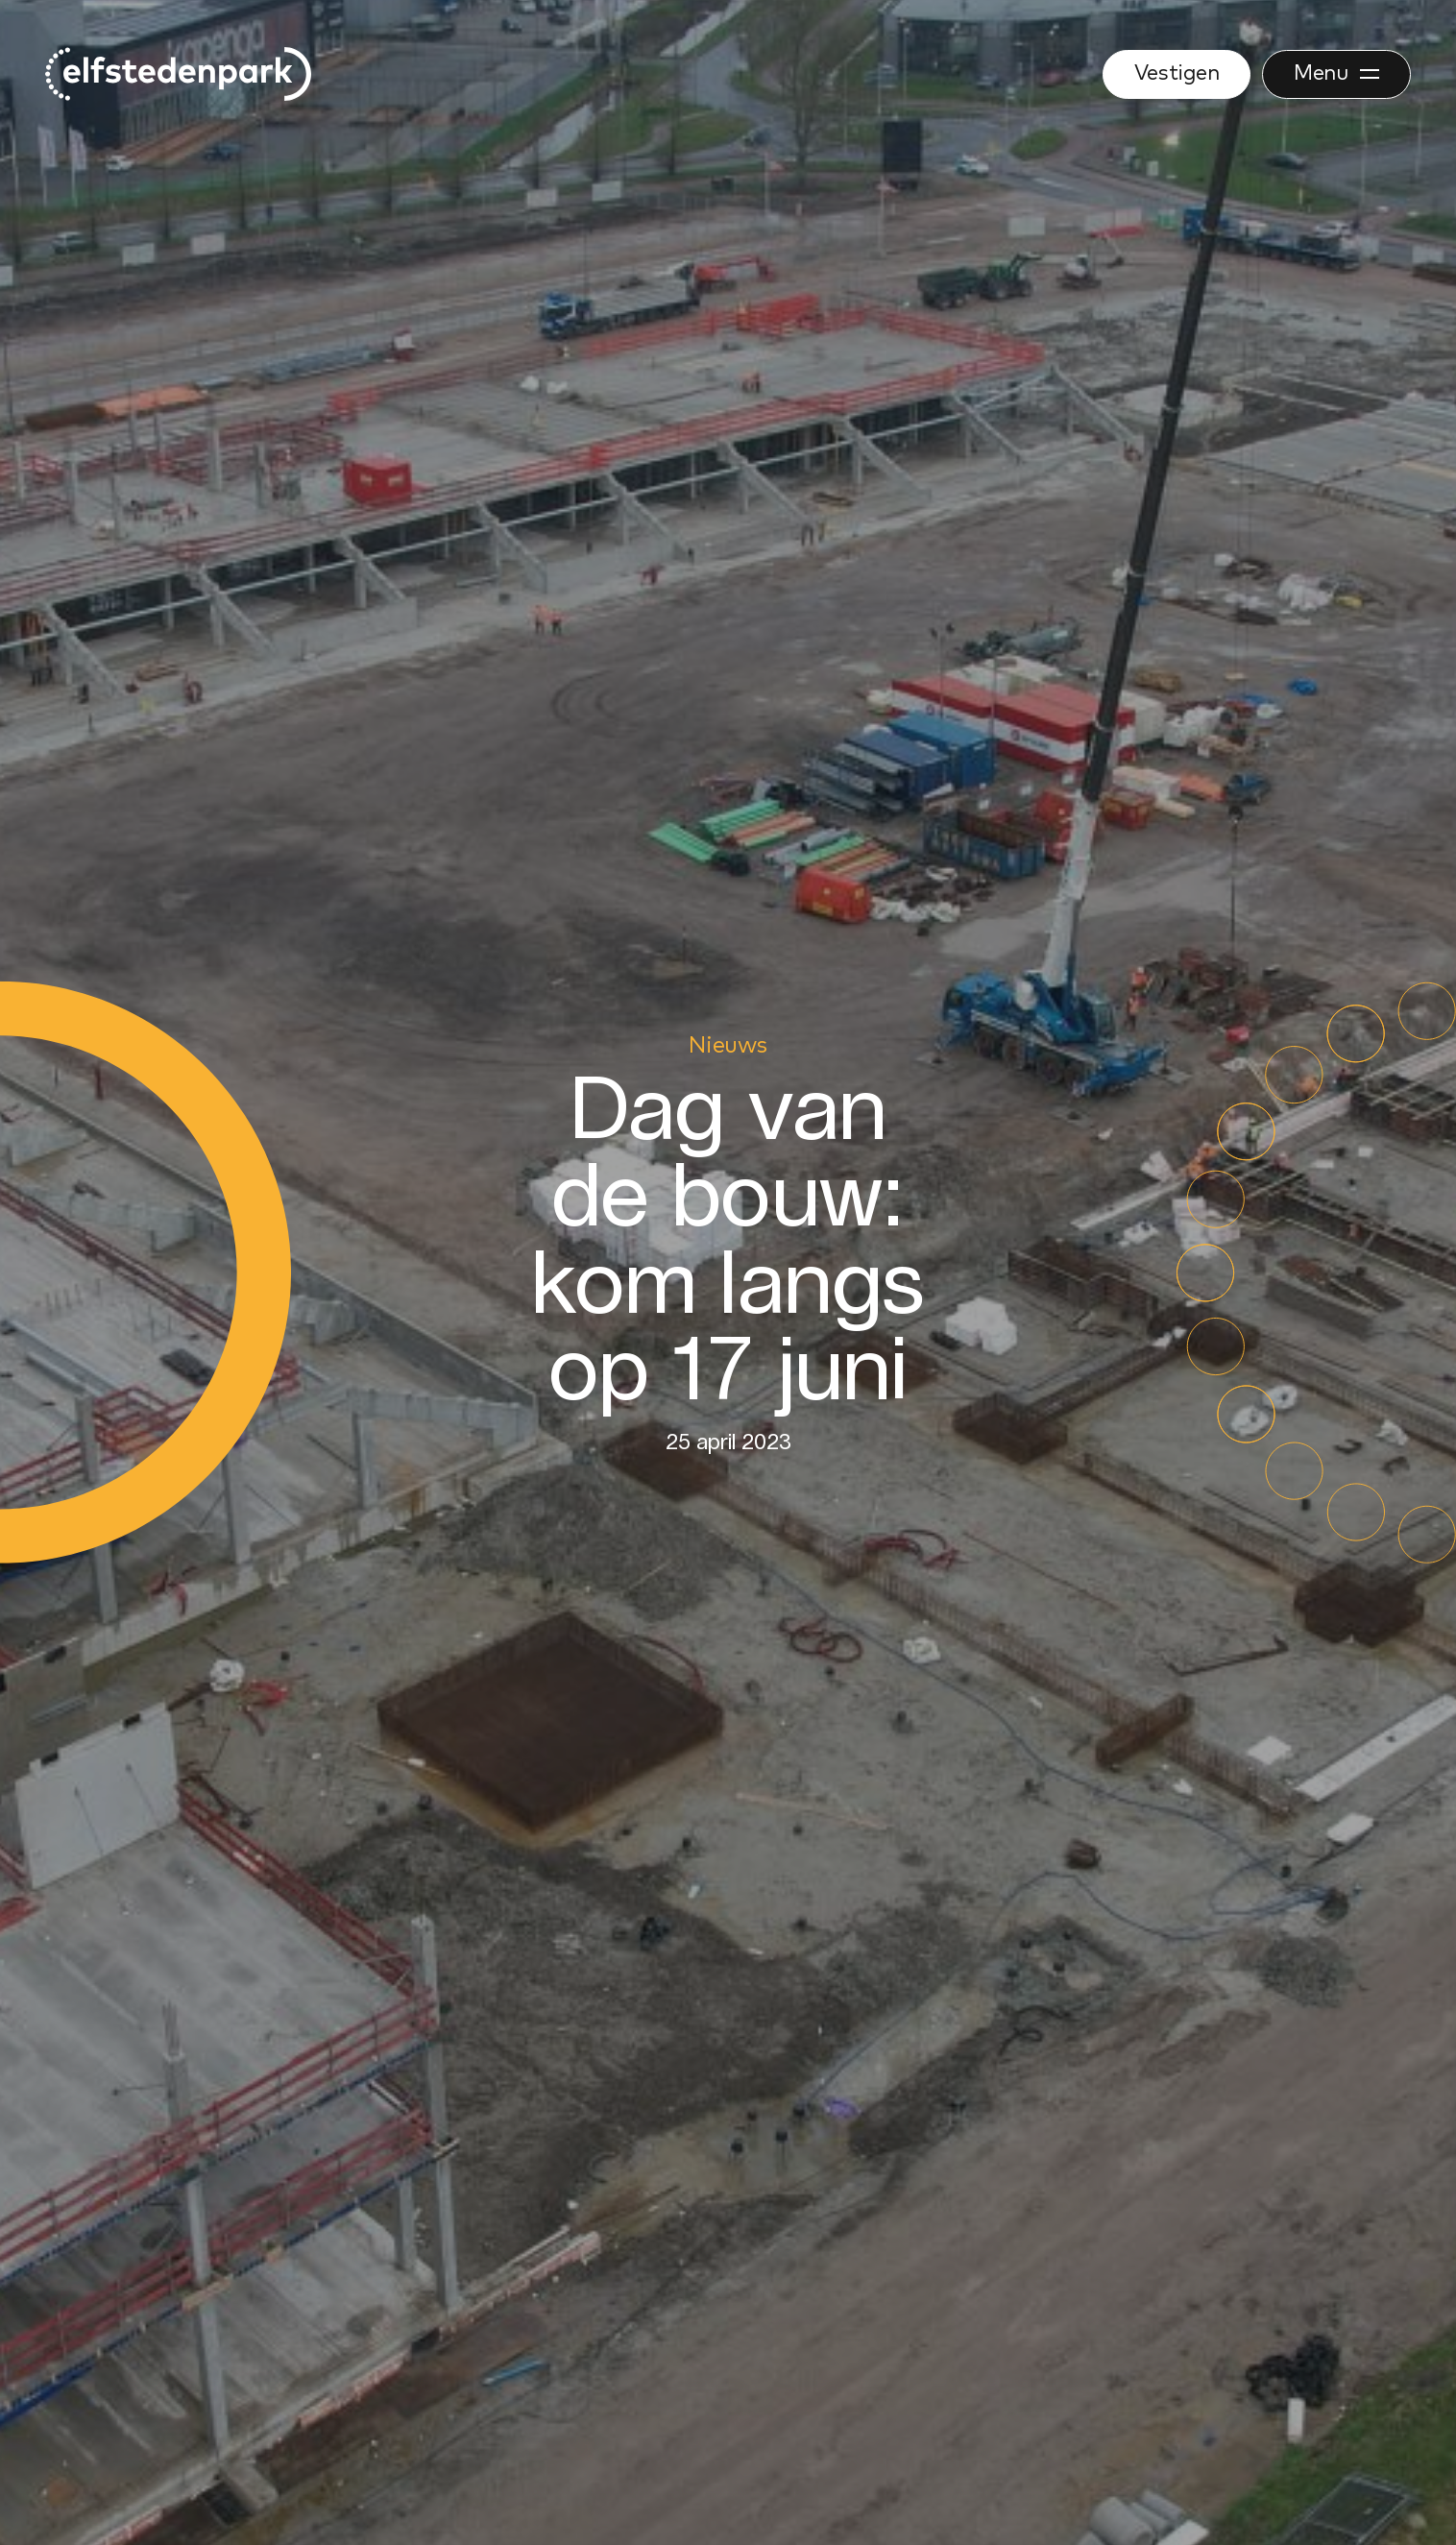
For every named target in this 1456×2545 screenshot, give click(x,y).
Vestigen (1176, 74)
